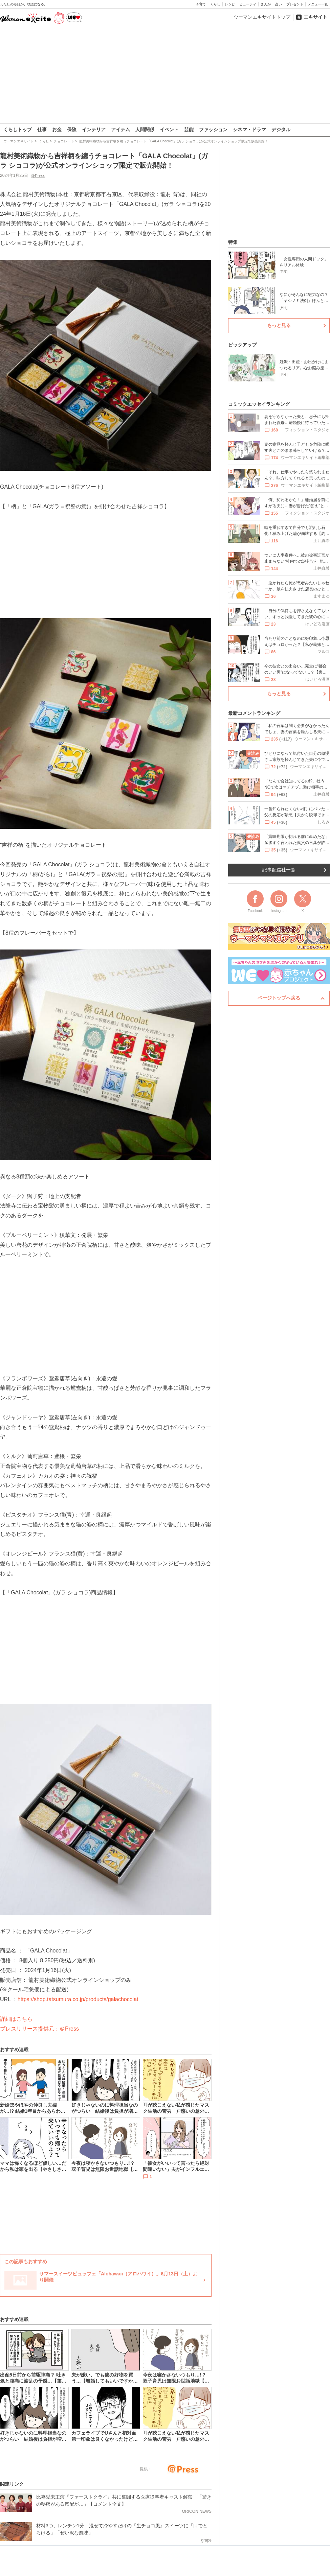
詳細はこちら (16, 2018)
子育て (201, 4)
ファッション (213, 129)
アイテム (120, 129)
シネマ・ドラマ (249, 129)
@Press (38, 175)
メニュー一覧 (318, 4)
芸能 (189, 129)
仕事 (42, 129)
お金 (57, 129)
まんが (266, 4)
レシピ (230, 4)
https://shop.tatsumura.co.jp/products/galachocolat (78, 1999)
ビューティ (247, 4)
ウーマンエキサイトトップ (262, 17)
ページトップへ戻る (279, 998)
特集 (233, 242)
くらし (215, 4)
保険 (71, 129)
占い (278, 4)
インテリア (94, 129)
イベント (169, 129)
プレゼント (294, 4)
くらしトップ (17, 129)
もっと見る (279, 325)
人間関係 (144, 129)
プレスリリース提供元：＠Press (39, 2028)
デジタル (280, 129)
